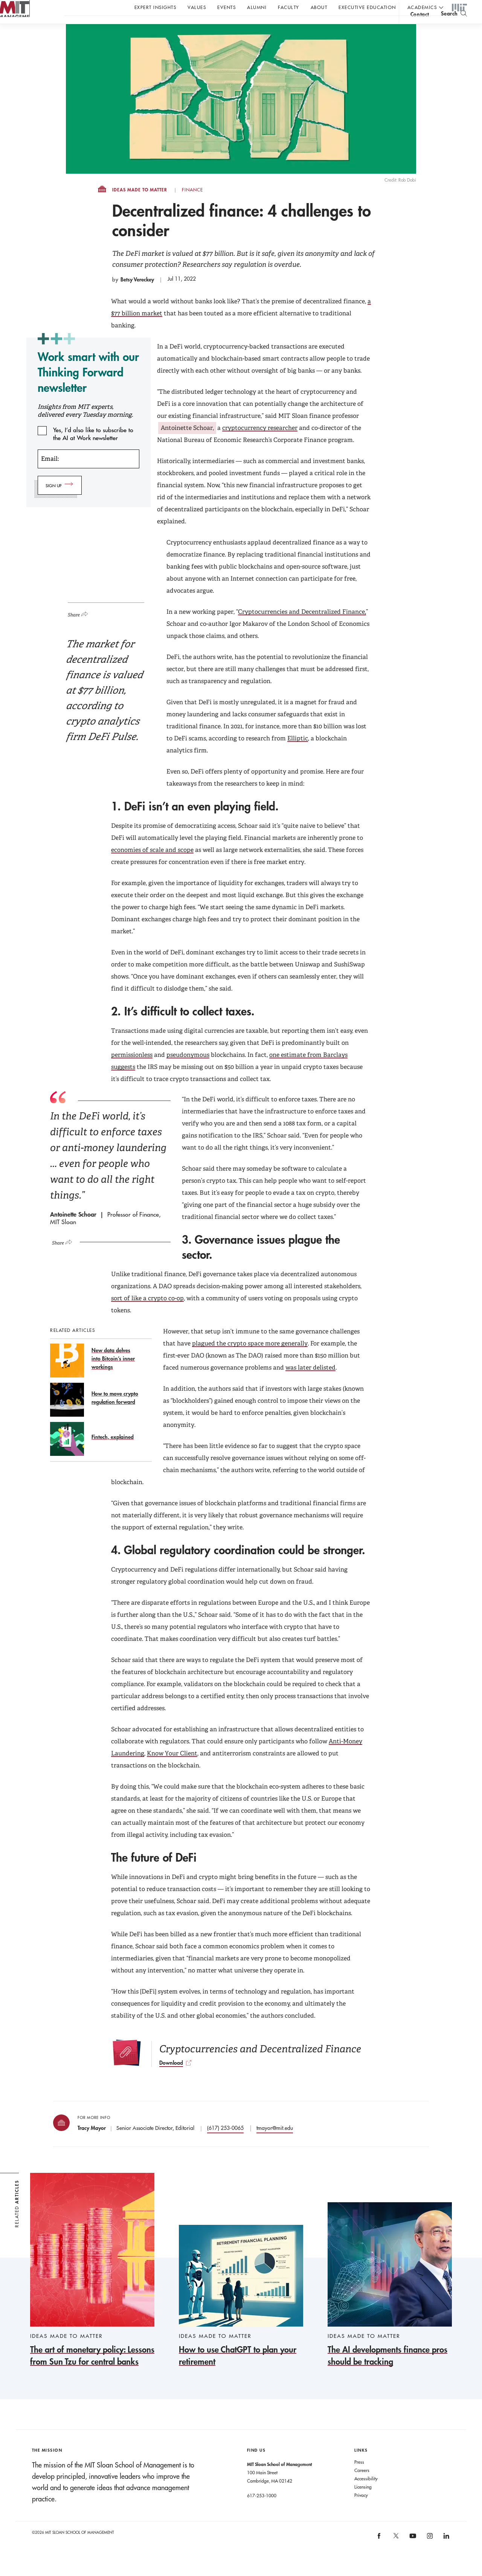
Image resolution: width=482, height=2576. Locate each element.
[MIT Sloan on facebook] (379, 2554)
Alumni (257, 7)
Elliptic (297, 753)
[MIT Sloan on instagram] (429, 2554)
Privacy (361, 2510)
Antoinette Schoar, (187, 442)
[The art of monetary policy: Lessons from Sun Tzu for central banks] (92, 2285)
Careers (361, 2485)
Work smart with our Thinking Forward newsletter (88, 387)
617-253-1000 (261, 2510)
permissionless (132, 1069)
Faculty (288, 7)
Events (226, 7)
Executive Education (367, 7)
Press (359, 2477)
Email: (50, 473)
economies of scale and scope (152, 864)
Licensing (363, 2502)
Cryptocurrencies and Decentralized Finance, (302, 626)
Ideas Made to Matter (139, 205)
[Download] (260, 2068)
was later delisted (310, 1382)
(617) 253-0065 (225, 2143)
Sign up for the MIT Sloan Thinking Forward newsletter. (255, 26)
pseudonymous (187, 1069)
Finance (192, 205)
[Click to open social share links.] (81, 628)
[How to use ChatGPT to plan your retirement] (241, 2311)
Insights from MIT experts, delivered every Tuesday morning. (85, 425)
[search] (454, 26)
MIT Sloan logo (19, 37)
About (319, 7)
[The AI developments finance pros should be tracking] (390, 2300)
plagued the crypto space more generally (250, 1358)
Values (197, 7)
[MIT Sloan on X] (395, 2553)
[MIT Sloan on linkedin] (446, 2554)
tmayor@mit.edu (274, 2143)
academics (422, 7)
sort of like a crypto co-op (147, 1313)
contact (419, 27)
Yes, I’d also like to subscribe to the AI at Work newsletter (93, 445)
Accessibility (366, 2493)
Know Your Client (172, 1768)
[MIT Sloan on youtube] (412, 2554)
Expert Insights (155, 7)
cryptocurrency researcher (259, 442)
